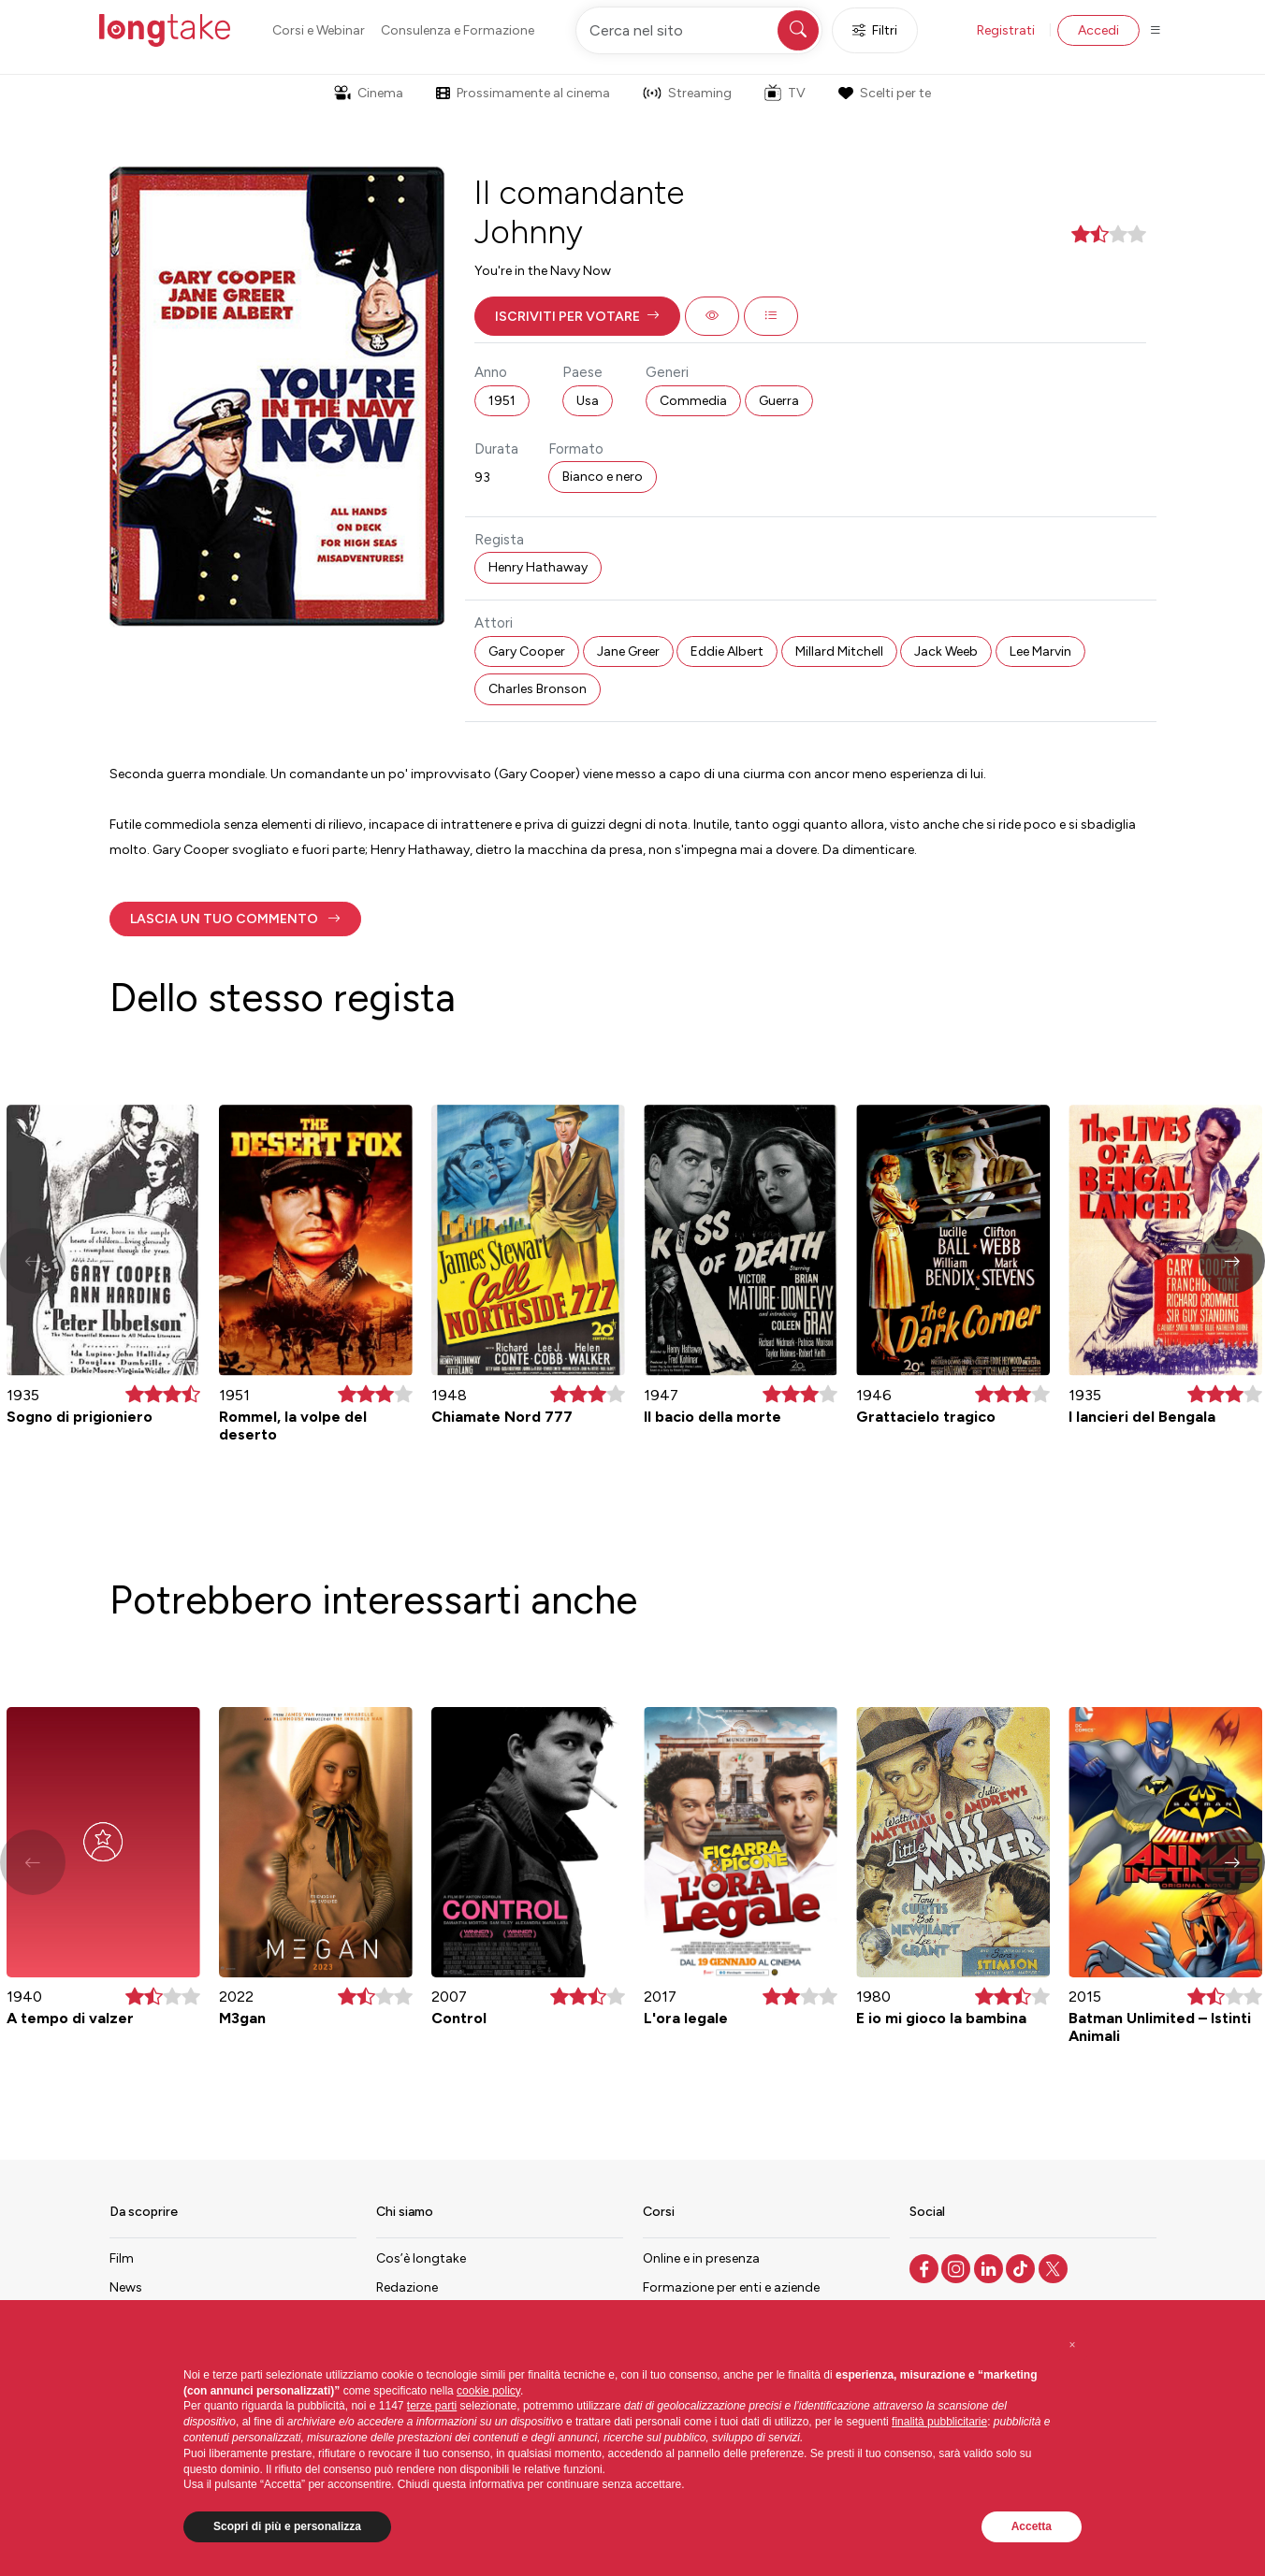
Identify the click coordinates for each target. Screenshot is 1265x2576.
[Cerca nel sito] (698, 30)
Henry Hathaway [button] (538, 567)
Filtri (874, 30)
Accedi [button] (1098, 30)
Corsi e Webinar (318, 30)
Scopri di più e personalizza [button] (287, 2526)
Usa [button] (587, 401)
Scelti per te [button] (884, 93)
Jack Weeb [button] (946, 651)
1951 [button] (502, 401)
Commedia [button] (693, 401)
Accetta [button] (1031, 2526)
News (125, 2287)
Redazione (407, 2287)
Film (121, 2258)
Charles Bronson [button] (537, 689)
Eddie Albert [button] (727, 651)
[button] (577, 316)
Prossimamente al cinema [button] (523, 93)
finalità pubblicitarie (939, 2421)
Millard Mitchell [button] (839, 651)
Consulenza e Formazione (457, 30)
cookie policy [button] (488, 2390)
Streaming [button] (687, 93)
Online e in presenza (701, 2258)
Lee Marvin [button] (1040, 651)
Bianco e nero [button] (602, 477)
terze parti (432, 2405)
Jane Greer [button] (628, 651)
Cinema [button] (368, 93)
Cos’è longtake (421, 2258)
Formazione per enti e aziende (731, 2287)
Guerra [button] (779, 401)
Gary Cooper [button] (526, 651)
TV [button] (785, 92)
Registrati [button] (1006, 30)
